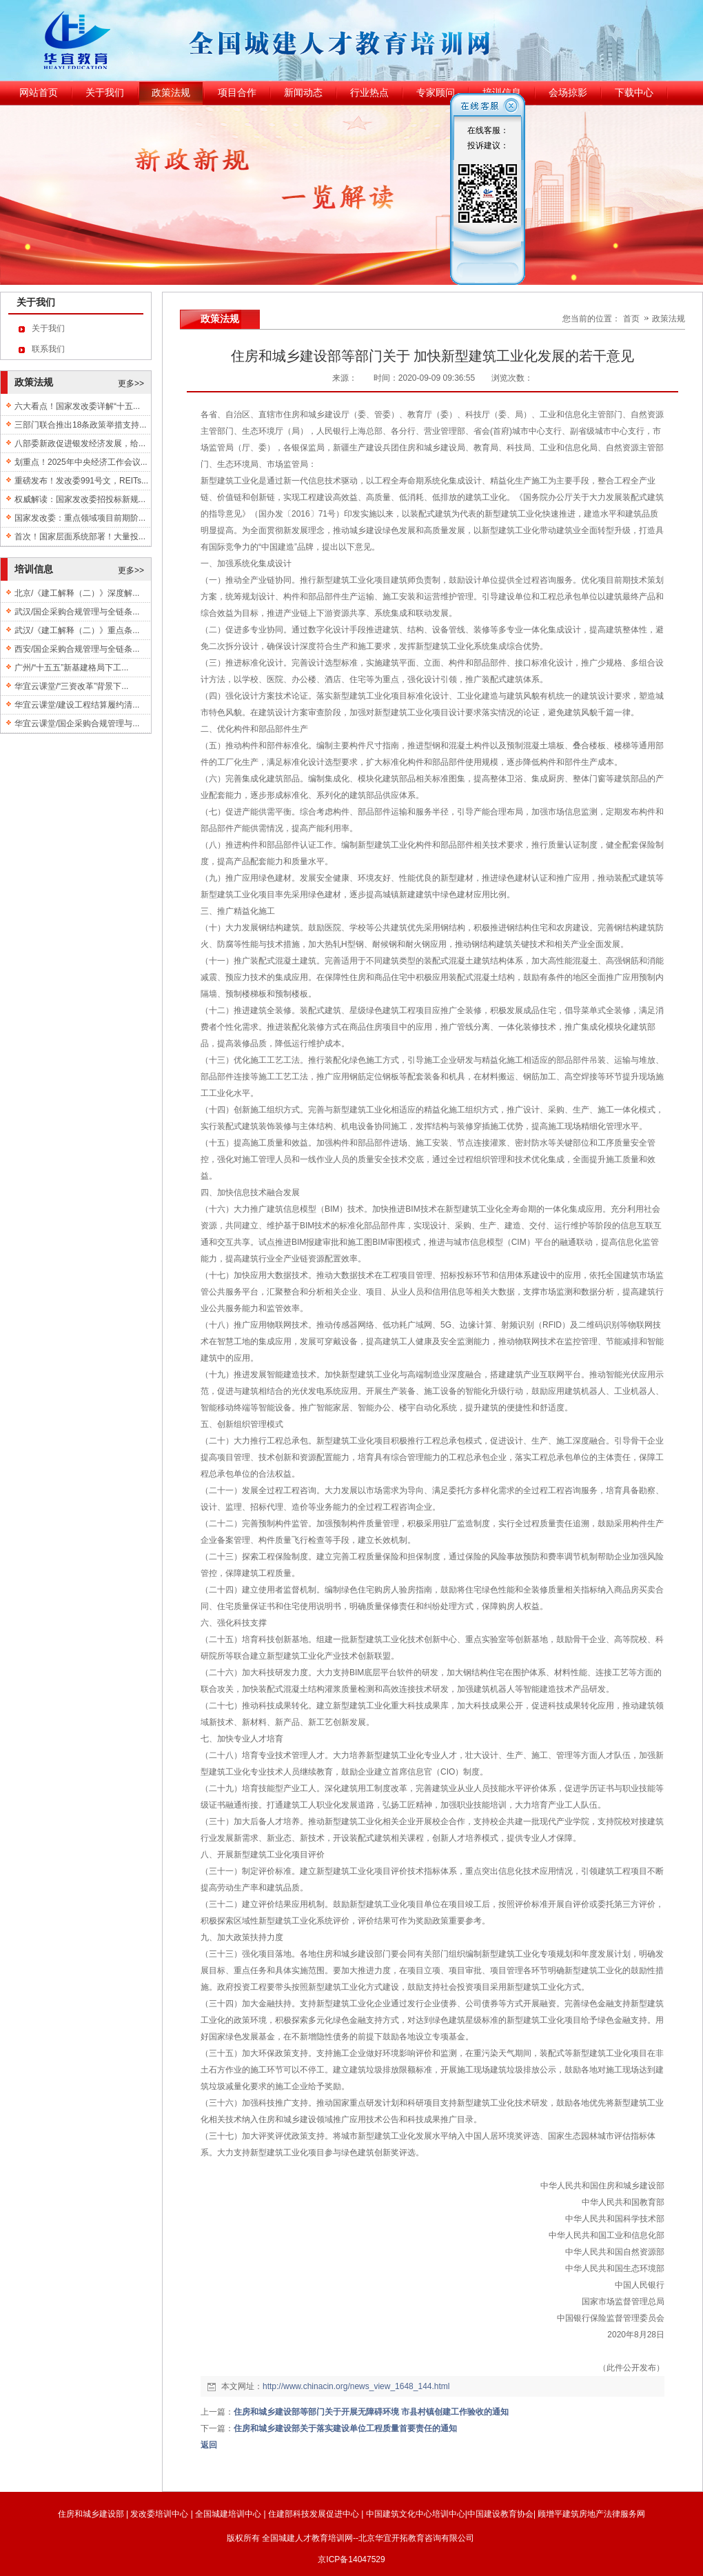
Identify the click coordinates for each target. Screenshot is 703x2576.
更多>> (131, 383)
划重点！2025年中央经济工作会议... (80, 462)
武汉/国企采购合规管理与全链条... (76, 612)
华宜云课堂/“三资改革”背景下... (71, 686)
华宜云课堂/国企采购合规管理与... (76, 723)
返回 (209, 2445)
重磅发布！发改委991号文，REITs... (81, 481)
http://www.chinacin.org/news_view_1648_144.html (356, 2386)
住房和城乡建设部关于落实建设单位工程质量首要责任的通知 (345, 2428)
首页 (631, 318)
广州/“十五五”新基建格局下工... (71, 667)
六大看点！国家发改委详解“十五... (77, 406)
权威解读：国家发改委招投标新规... (79, 499)
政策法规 (668, 318)
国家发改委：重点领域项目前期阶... (79, 518)
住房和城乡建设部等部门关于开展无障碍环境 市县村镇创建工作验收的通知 (371, 2412)
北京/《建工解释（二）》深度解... (76, 593)
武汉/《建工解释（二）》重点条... (76, 630)
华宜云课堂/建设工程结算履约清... (76, 705)
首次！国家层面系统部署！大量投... (79, 536)
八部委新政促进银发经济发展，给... (79, 443)
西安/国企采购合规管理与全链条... (76, 649)
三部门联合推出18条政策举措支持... (80, 425)
